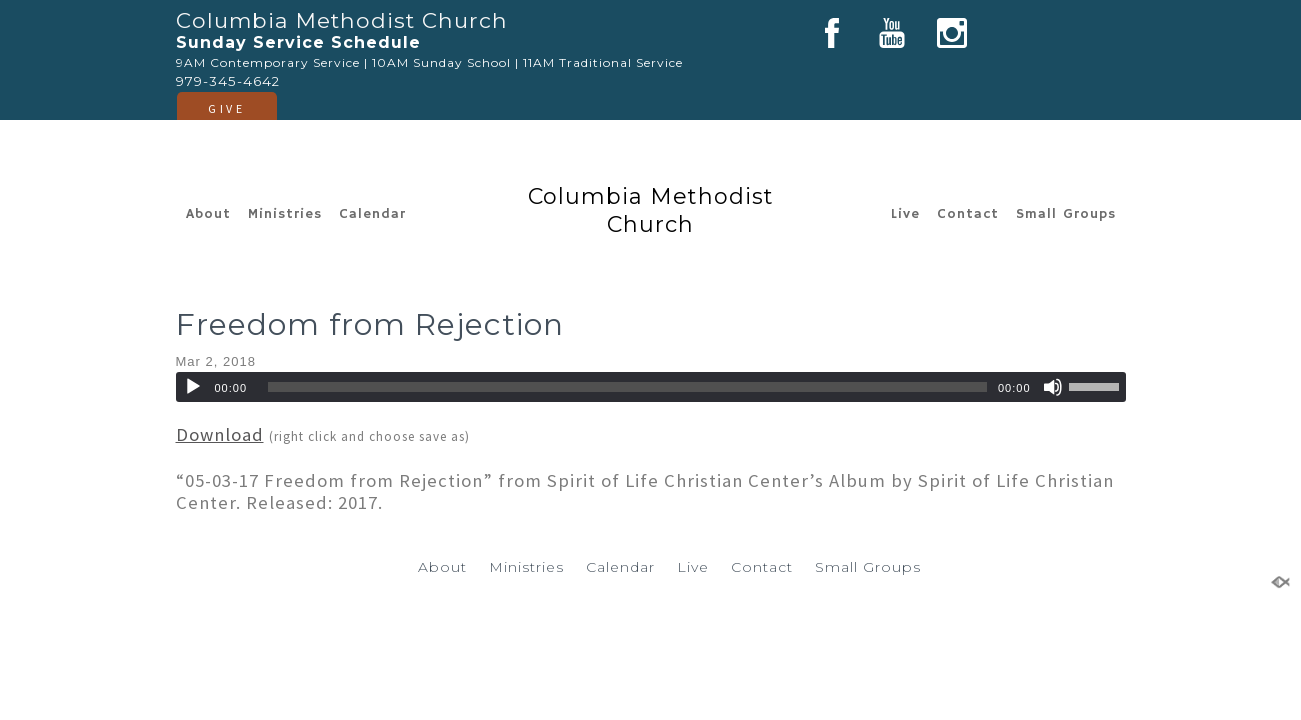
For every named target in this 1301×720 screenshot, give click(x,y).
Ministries (285, 214)
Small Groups (1066, 214)
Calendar (372, 214)
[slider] (627, 387)
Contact (968, 214)
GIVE (226, 108)
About (208, 214)
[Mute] (1053, 387)
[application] (651, 387)
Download (220, 434)
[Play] (193, 387)
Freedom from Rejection (370, 324)
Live (905, 214)
